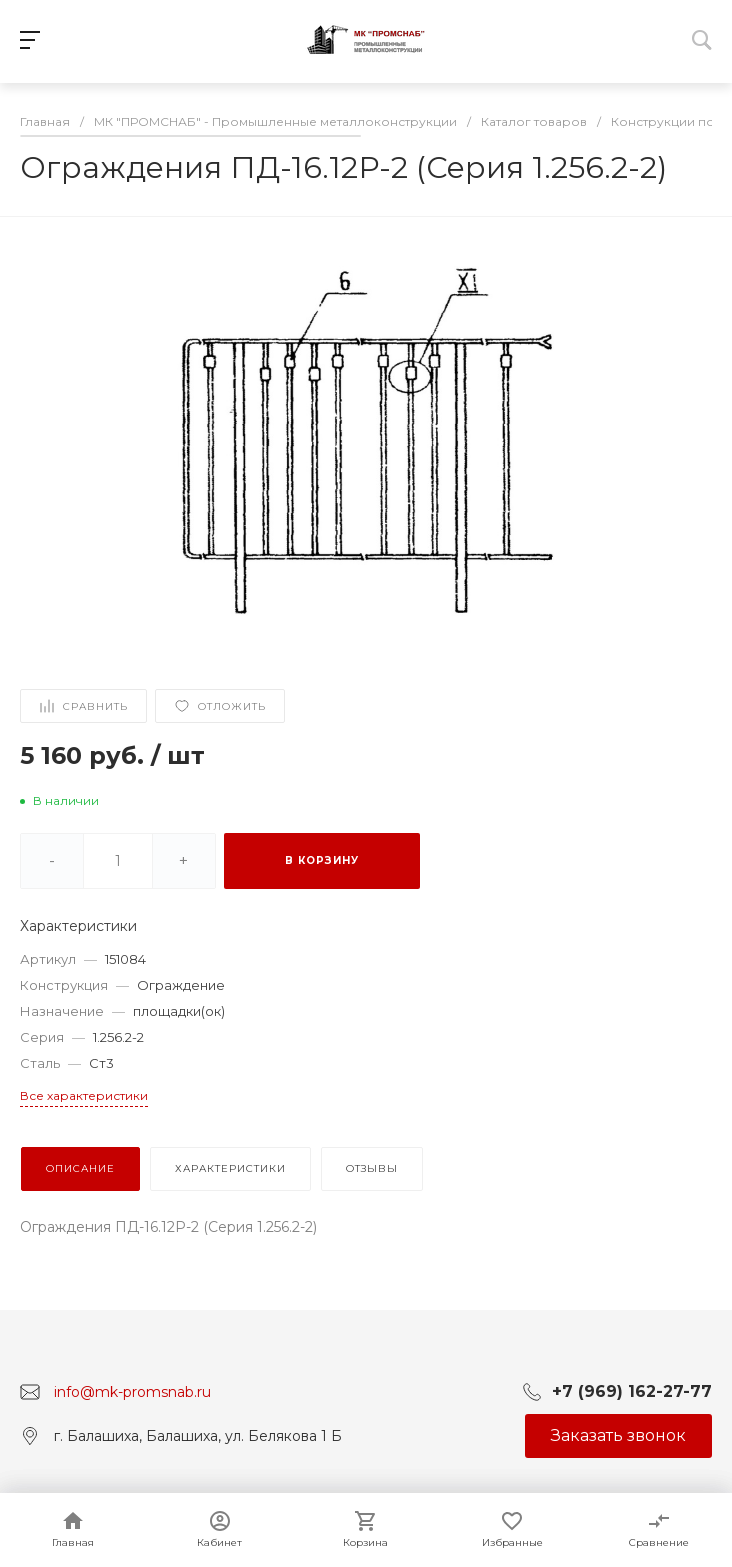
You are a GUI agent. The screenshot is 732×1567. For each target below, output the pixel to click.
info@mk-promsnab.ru (132, 1391)
